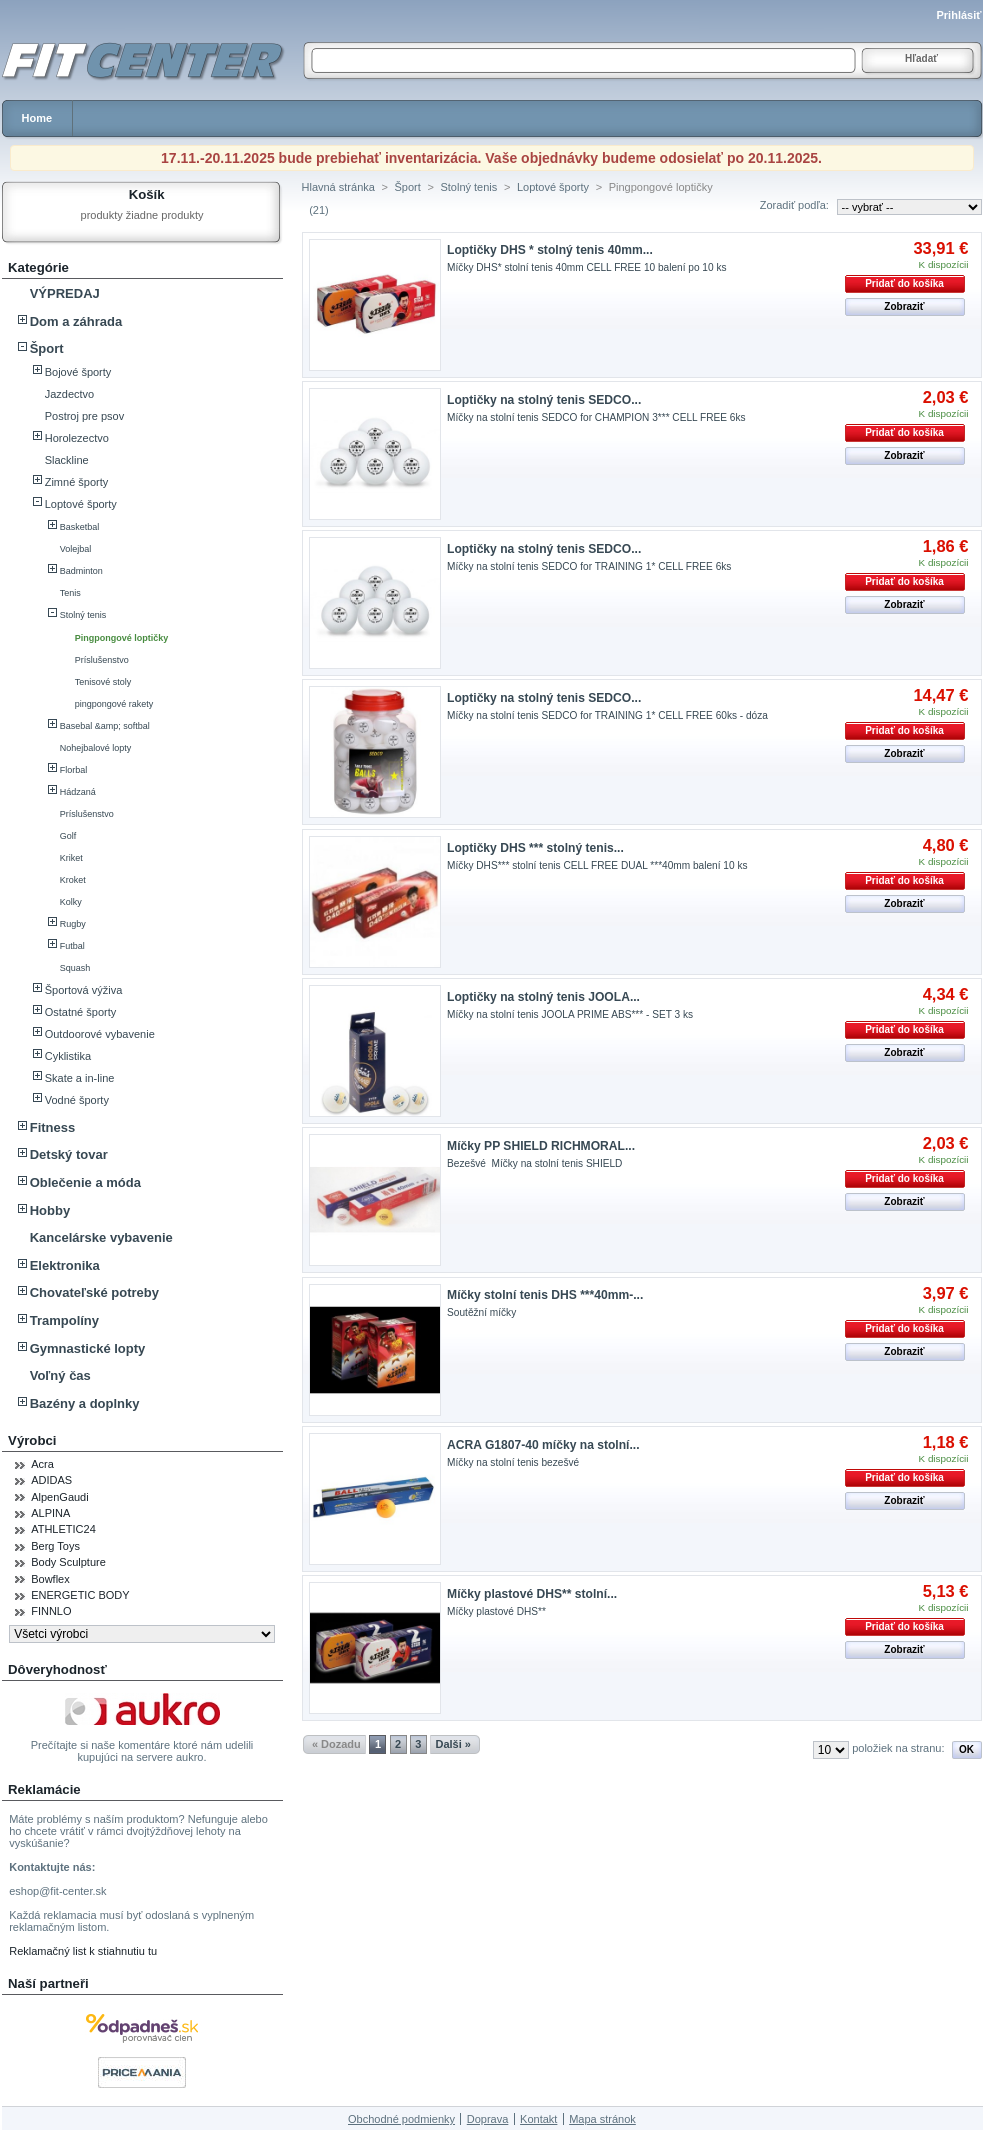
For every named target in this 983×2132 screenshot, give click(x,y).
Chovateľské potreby (94, 1292)
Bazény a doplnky (85, 1403)
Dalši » (452, 1744)
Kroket (73, 880)
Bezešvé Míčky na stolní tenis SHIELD (534, 1163)
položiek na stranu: (898, 1748)
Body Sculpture (68, 1562)
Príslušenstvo (102, 660)
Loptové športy (81, 504)
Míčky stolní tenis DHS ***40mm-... (545, 1295)
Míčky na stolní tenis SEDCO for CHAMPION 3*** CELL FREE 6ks (596, 417)
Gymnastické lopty (88, 1348)
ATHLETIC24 (63, 1529)
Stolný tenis (83, 615)
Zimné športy (77, 482)
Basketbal (80, 527)
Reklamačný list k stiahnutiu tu (83, 1951)
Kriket (71, 858)
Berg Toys (55, 1546)
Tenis (70, 593)
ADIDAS (51, 1480)
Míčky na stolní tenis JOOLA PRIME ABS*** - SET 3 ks (570, 1014)
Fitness (53, 1127)
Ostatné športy (81, 1012)
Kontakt (538, 2119)
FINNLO (51, 1611)
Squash (75, 968)
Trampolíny (64, 1320)
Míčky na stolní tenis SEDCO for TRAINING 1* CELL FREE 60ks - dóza (607, 715)
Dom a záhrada (76, 321)
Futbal (72, 946)
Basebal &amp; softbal (105, 726)
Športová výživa (84, 990)
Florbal (74, 770)
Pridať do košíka (904, 283)
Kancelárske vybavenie (101, 1237)
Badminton (81, 571)
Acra (42, 1464)
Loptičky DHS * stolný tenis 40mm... (550, 250)
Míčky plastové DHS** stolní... (532, 1594)
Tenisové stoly (103, 682)
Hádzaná (78, 792)
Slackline (67, 460)
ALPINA (50, 1513)
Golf (68, 836)
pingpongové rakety (114, 704)
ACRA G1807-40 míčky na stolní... (543, 1445)
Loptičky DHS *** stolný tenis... (535, 848)
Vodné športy (77, 1100)
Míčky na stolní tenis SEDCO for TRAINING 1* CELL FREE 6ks (589, 566)
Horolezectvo (77, 438)
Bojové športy (78, 372)
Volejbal (76, 549)
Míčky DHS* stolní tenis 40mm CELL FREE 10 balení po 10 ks (586, 267)
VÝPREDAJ (65, 293)
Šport (47, 348)
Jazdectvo (70, 394)
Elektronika (65, 1265)
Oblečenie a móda (85, 1182)
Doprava (488, 2119)
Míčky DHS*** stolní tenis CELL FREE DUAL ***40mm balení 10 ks (597, 865)
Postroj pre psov (84, 416)
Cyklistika (68, 1056)
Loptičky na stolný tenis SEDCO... (544, 400)
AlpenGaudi (60, 1497)
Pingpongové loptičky (122, 638)
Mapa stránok (602, 2119)
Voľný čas (60, 1375)
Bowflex (50, 1579)
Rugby (73, 924)
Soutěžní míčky (481, 1312)
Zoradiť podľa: (794, 205)
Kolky (71, 902)
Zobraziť (904, 306)
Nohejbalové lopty (96, 748)
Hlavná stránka (338, 187)
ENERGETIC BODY (80, 1595)
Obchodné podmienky (401, 2119)
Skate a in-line (80, 1078)
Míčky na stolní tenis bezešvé (513, 1462)
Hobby (50, 1210)
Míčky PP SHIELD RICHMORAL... (541, 1146)
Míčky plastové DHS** (496, 1611)
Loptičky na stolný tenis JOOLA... (543, 997)
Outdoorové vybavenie (100, 1034)
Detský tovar (69, 1154)
